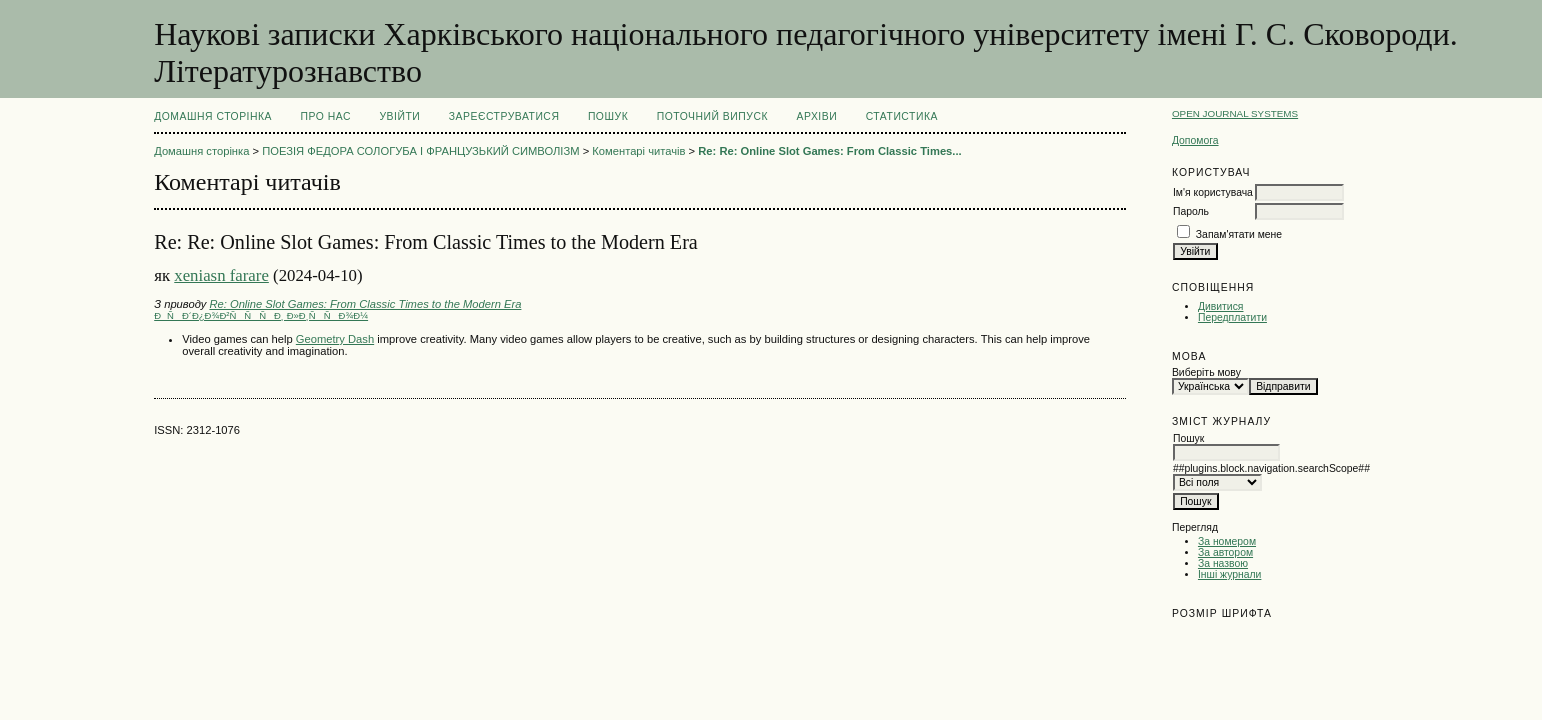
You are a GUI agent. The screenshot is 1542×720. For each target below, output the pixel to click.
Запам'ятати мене (1239, 234)
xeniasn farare (221, 275)
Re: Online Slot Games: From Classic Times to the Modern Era (365, 304)
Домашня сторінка (213, 116)
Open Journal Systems (1235, 113)
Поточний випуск (712, 116)
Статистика (902, 116)
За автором (1225, 552)
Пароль (1191, 211)
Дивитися (1221, 306)
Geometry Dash (335, 339)
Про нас (326, 116)
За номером (1227, 541)
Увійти (399, 116)
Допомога (1195, 140)
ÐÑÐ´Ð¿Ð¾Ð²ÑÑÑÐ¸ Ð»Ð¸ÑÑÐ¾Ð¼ (261, 315)
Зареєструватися (504, 116)
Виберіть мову (1206, 372)
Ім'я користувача (1213, 192)
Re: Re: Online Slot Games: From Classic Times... (829, 151)
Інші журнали (1229, 574)
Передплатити (1232, 317)
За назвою (1223, 563)
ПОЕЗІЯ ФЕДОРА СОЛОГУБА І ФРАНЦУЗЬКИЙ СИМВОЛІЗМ (420, 151)
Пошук (608, 116)
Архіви (816, 116)
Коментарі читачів (638, 151)
